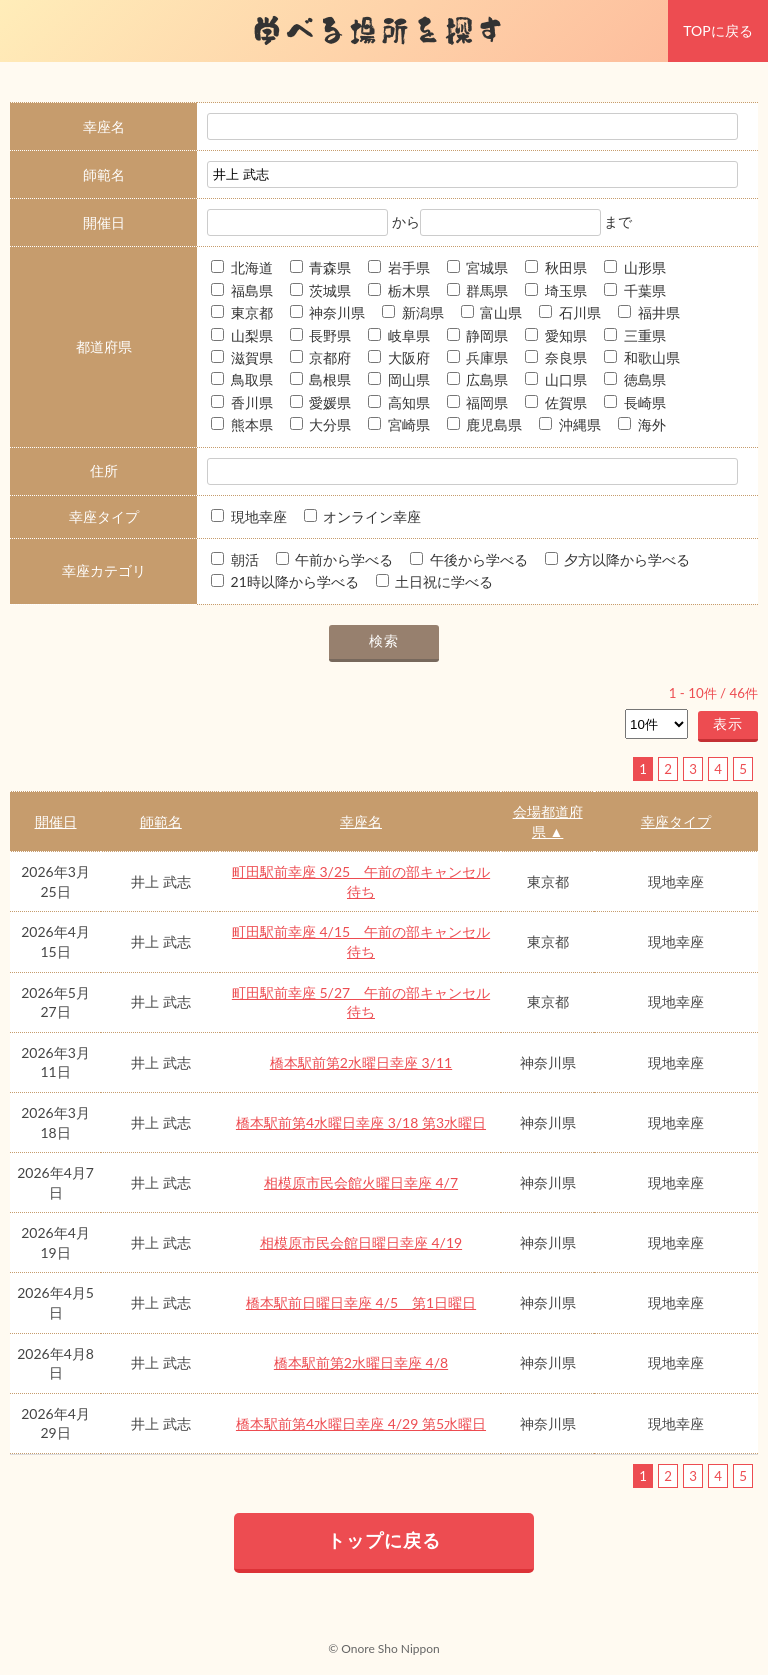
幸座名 (361, 821)
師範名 (161, 821)
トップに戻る (384, 1540)
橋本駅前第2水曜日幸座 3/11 (361, 1062)
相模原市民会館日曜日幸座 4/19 (361, 1242)
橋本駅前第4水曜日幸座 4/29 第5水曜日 (361, 1423)
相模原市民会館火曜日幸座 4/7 (361, 1182)
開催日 (56, 821)
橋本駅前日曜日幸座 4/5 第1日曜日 (361, 1302)
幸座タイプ (676, 821)
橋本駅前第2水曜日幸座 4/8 (361, 1362)
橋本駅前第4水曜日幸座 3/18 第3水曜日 (361, 1122)
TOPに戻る (717, 30)
